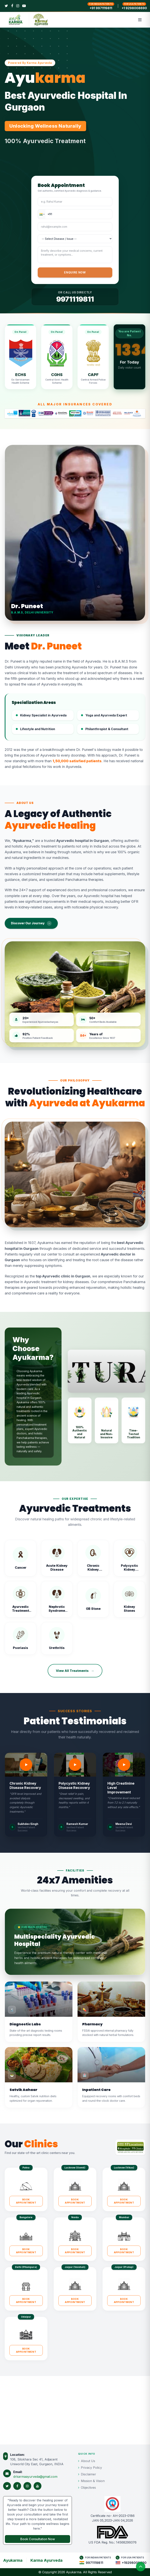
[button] (41, 214)
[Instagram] (17, 6)
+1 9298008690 (134, 8)
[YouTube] (24, 6)
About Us (86, 2461)
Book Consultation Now (37, 2539)
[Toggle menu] (140, 20)
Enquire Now (75, 272)
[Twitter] (6, 6)
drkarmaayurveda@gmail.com (35, 2477)
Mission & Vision (91, 2481)
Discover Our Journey (32, 923)
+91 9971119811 (101, 8)
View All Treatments (75, 1670)
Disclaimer (87, 2474)
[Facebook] (12, 6)
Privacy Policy (90, 2468)
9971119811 (75, 299)
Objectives (87, 2487)
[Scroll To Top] (140, 2566)
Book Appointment (26, 2201)
